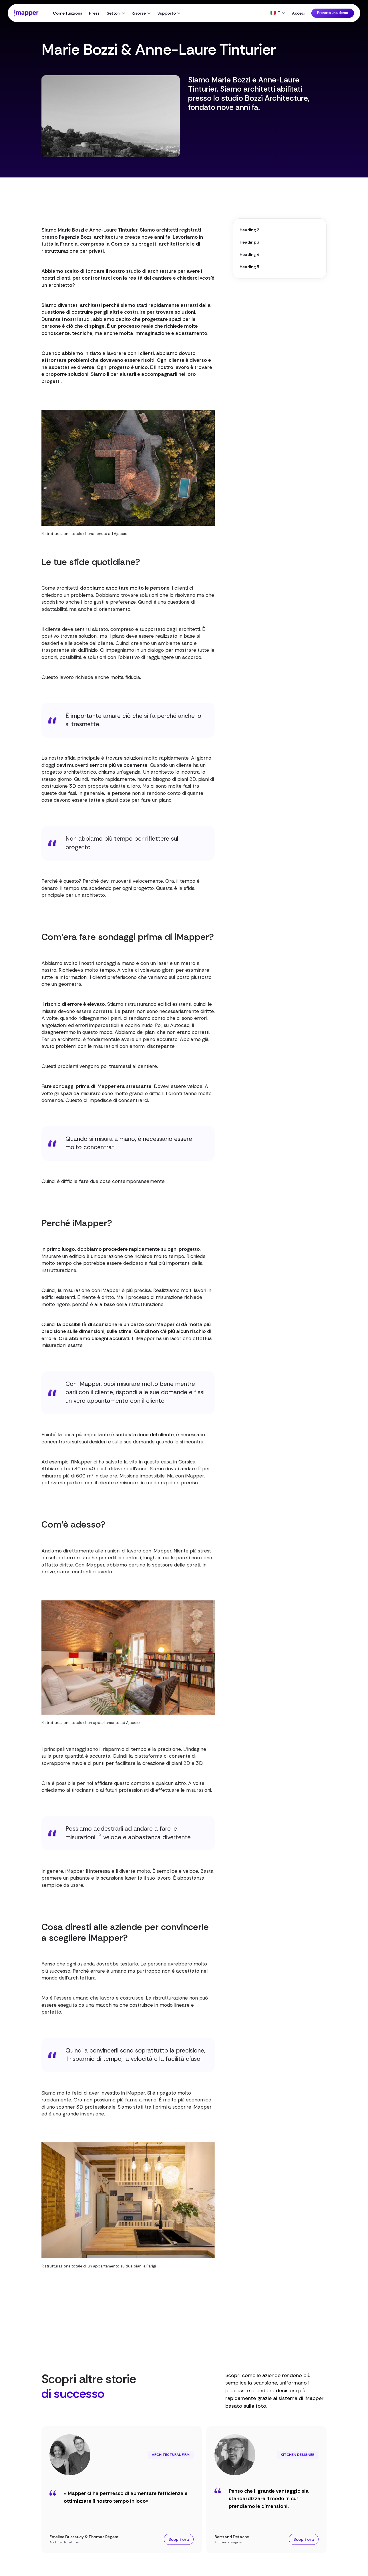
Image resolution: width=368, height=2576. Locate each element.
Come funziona (68, 13)
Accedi (298, 13)
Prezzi (95, 13)
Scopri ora (178, 2539)
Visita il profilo (284, 152)
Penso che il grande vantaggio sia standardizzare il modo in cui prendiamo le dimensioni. (269, 2499)
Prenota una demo (332, 13)
